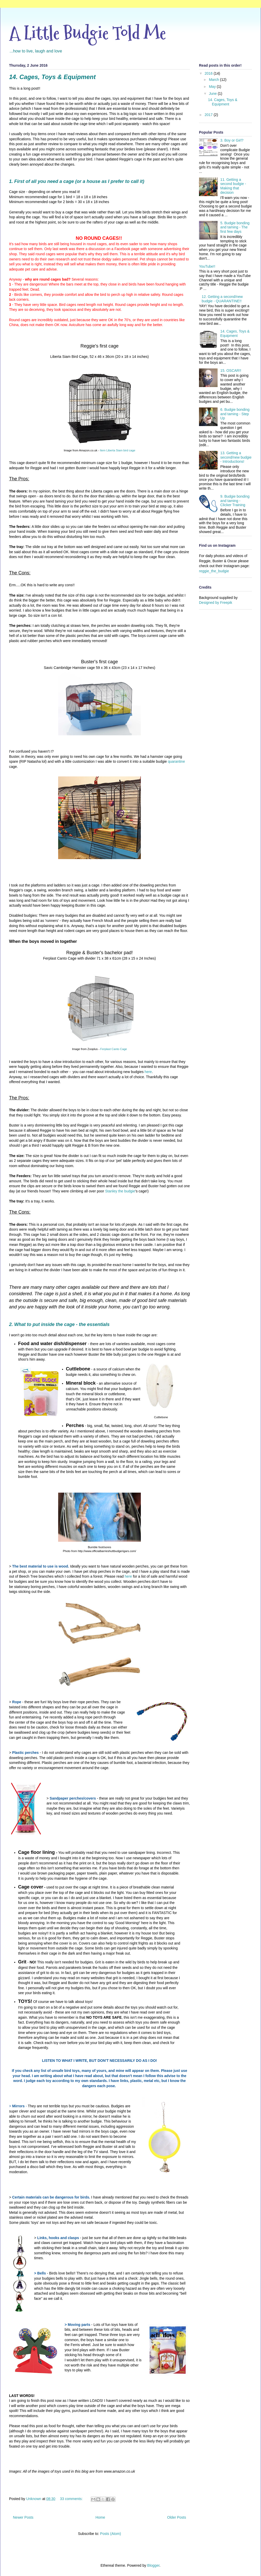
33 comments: (72, 2499)
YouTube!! (207, 266)
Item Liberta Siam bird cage (117, 450)
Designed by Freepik (215, 602)
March (214, 80)
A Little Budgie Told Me (87, 32)
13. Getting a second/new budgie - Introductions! (236, 457)
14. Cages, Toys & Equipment (52, 76)
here (148, 1072)
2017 (209, 115)
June (213, 93)
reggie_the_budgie (214, 571)
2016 (209, 73)
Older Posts (176, 2517)
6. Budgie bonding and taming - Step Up (235, 413)
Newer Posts (23, 2517)
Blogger (153, 2565)
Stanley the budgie (120, 1191)
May (213, 86)
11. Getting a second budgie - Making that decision (233, 186)
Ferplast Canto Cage (113, 1049)
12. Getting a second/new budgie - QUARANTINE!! (222, 299)
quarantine (176, 761)
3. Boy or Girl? (231, 140)
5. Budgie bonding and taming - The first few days (235, 227)
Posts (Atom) (110, 2534)
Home (100, 2517)
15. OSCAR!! (230, 370)
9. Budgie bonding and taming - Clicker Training (235, 500)
